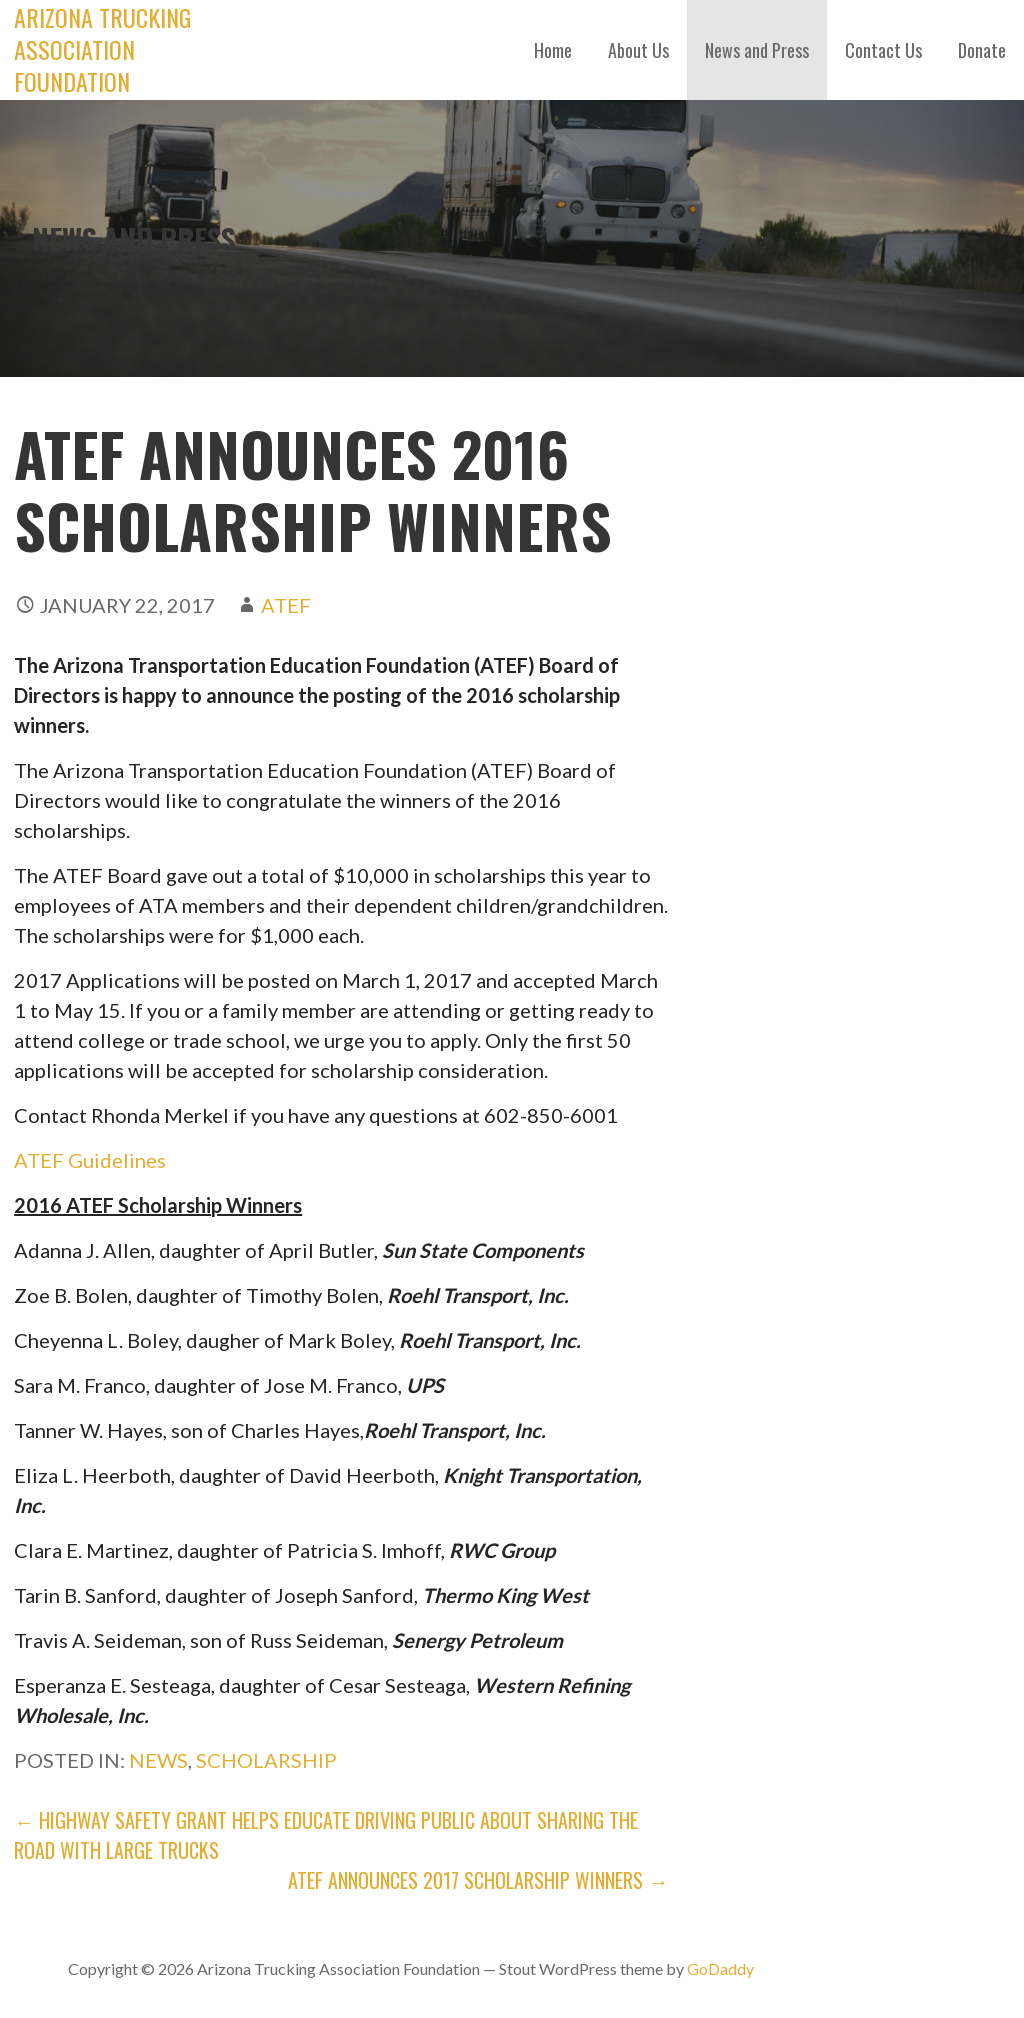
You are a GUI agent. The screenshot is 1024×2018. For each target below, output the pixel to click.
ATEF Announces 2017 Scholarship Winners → (478, 1880)
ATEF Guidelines (90, 1160)
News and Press (757, 50)
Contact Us (883, 50)
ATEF (286, 605)
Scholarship (266, 1760)
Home (553, 50)
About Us (638, 50)
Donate (982, 50)
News (158, 1760)
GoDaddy (720, 1968)
